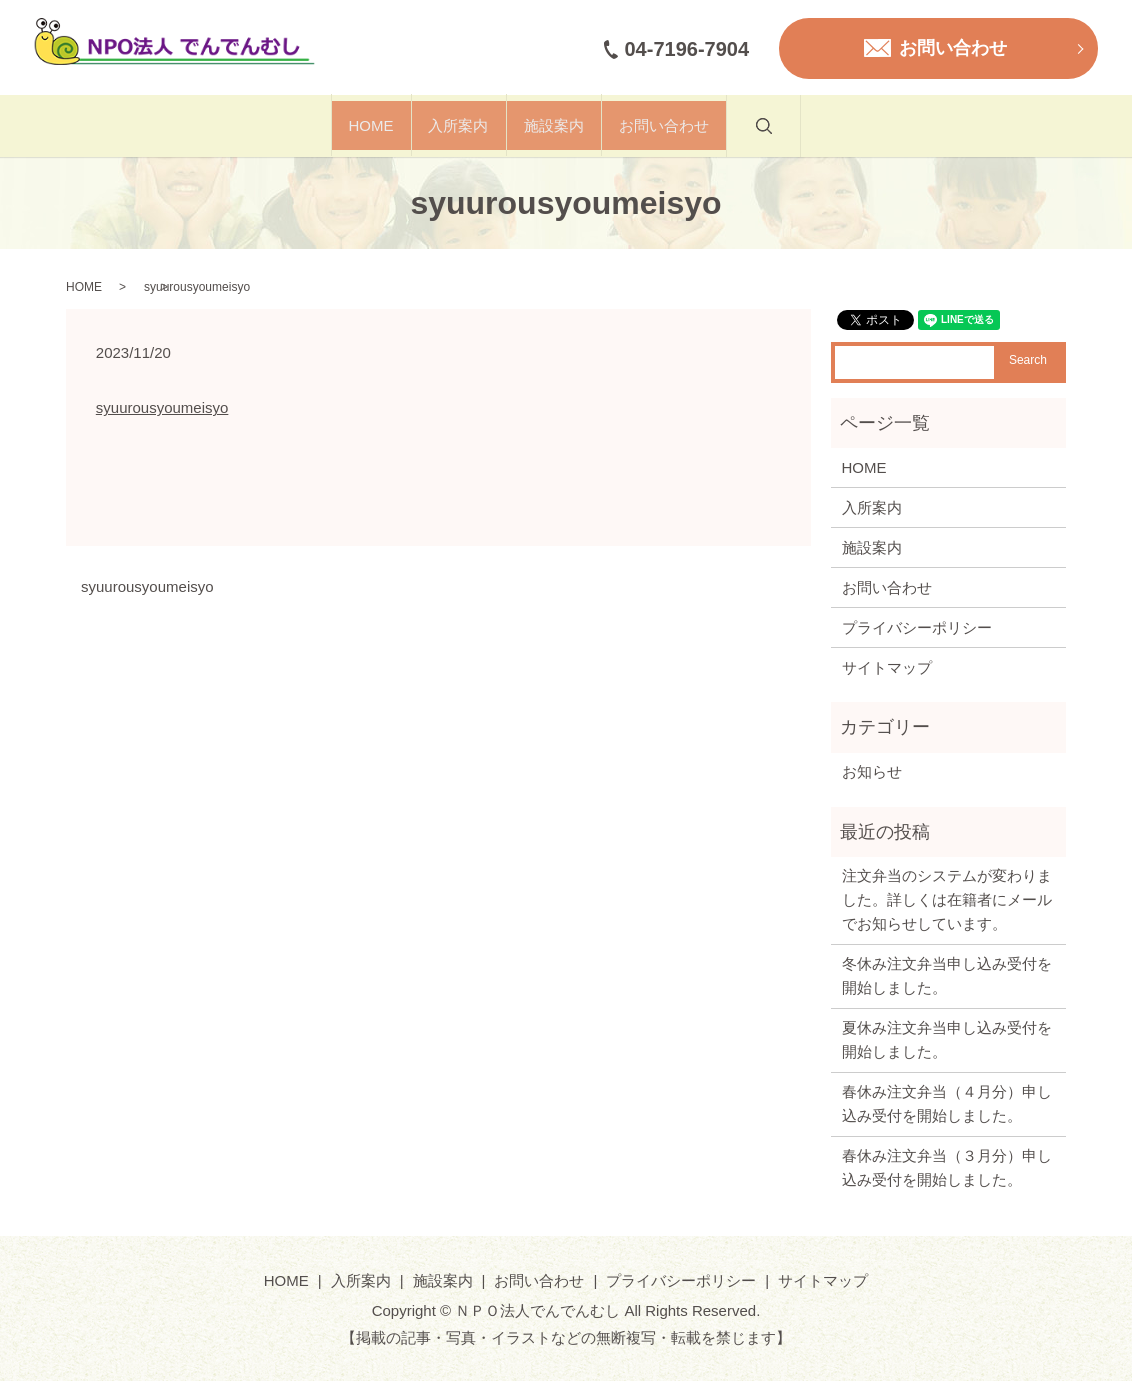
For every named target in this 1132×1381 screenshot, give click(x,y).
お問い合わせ (724, 125)
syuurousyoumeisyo (162, 407)
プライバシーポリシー (917, 627)
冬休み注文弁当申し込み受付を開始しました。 (947, 975)
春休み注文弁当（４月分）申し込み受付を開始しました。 (947, 1103)
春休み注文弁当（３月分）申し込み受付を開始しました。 (947, 1167)
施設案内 (574, 125)
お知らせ (872, 771)
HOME (311, 125)
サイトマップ (887, 667)
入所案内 (439, 125)
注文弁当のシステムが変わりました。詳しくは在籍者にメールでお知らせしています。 (947, 899)
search (863, 136)
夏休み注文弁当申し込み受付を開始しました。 (947, 1039)
